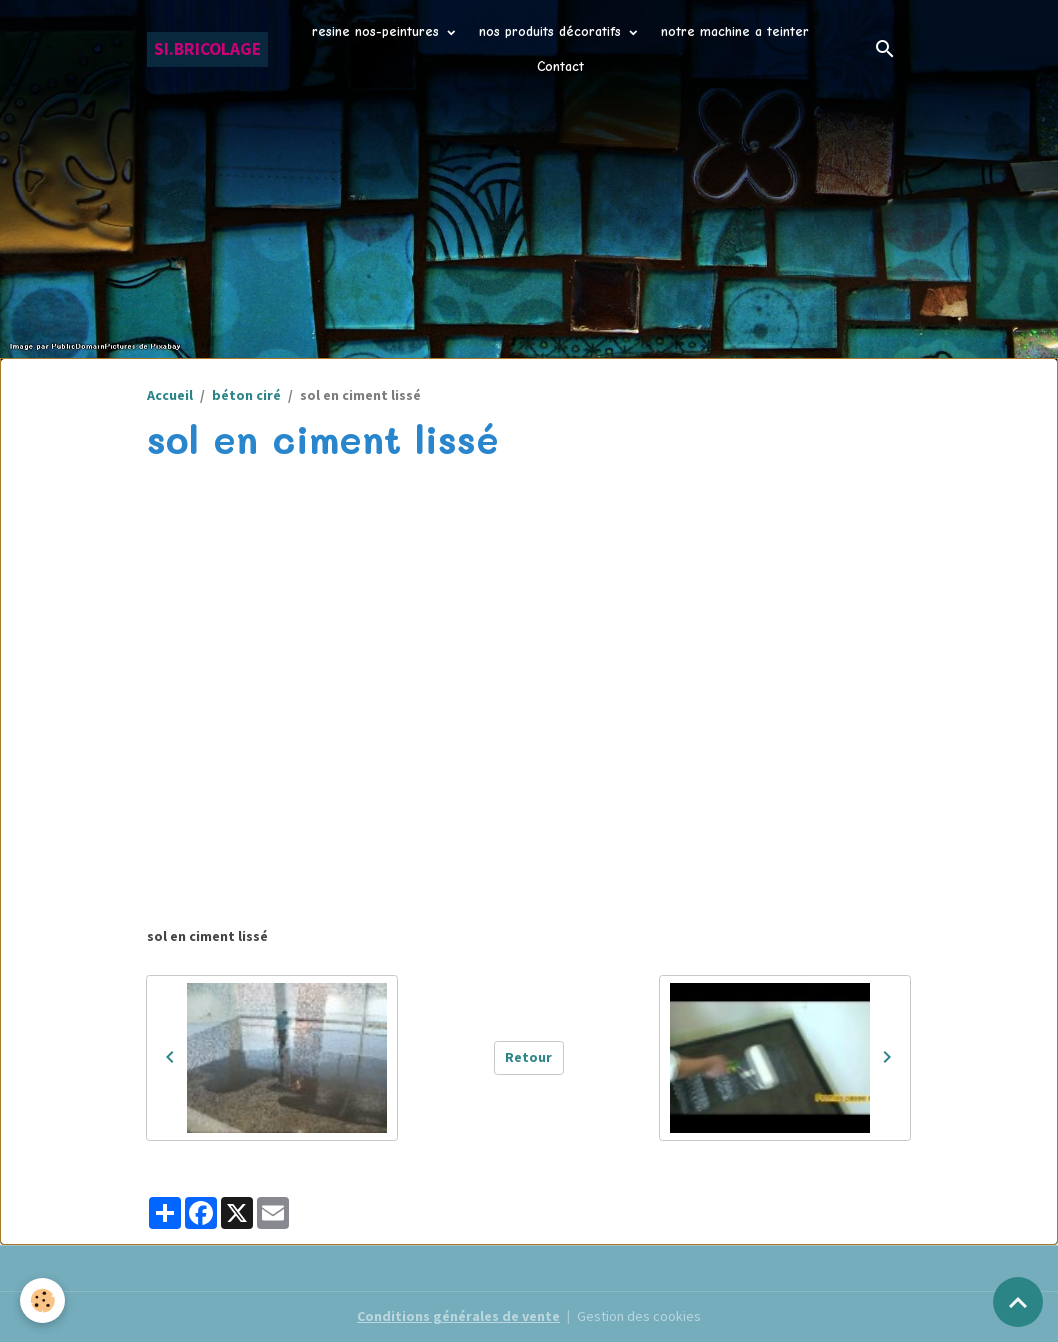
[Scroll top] (1018, 1302)
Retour (528, 1057)
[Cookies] (42, 1300)
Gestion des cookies (639, 1316)
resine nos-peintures (378, 31)
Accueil (170, 395)
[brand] (207, 49)
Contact (560, 66)
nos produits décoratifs (552, 31)
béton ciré (246, 395)
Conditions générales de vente (458, 1316)
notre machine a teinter (735, 31)
